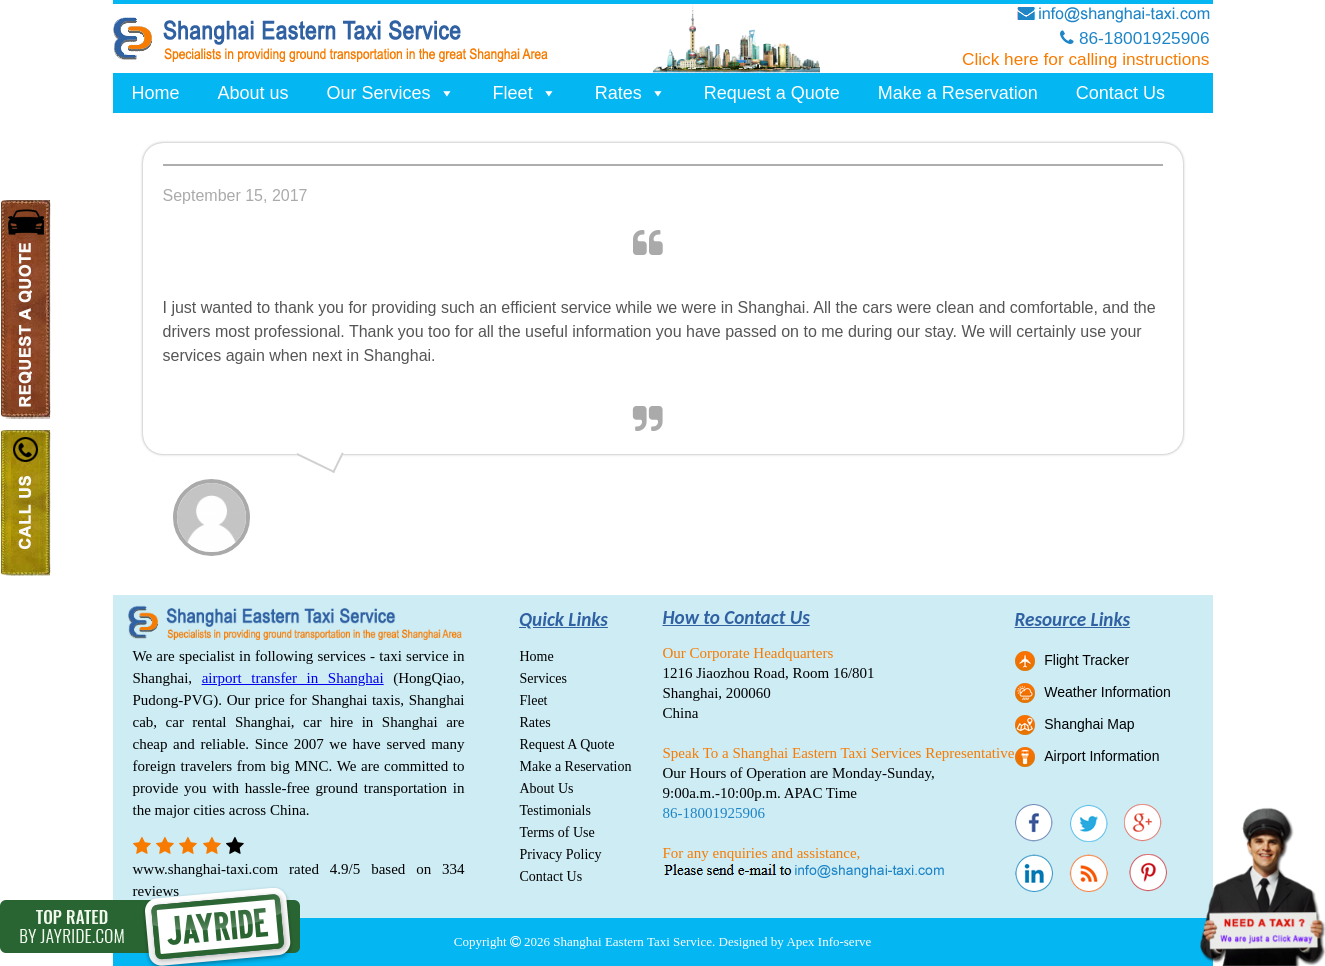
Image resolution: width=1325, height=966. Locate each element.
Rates (630, 93)
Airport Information (1101, 756)
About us (253, 93)
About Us (547, 788)
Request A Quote (567, 744)
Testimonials (555, 810)
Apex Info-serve (828, 941)
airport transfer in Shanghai (293, 678)
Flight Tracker (1086, 660)
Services (543, 678)
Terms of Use (557, 832)
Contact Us (1120, 93)
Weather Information (1107, 692)
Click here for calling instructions (1086, 59)
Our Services (391, 93)
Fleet (525, 93)
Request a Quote (772, 93)
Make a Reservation (958, 93)
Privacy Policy (561, 854)
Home (156, 93)
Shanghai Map (1089, 724)
